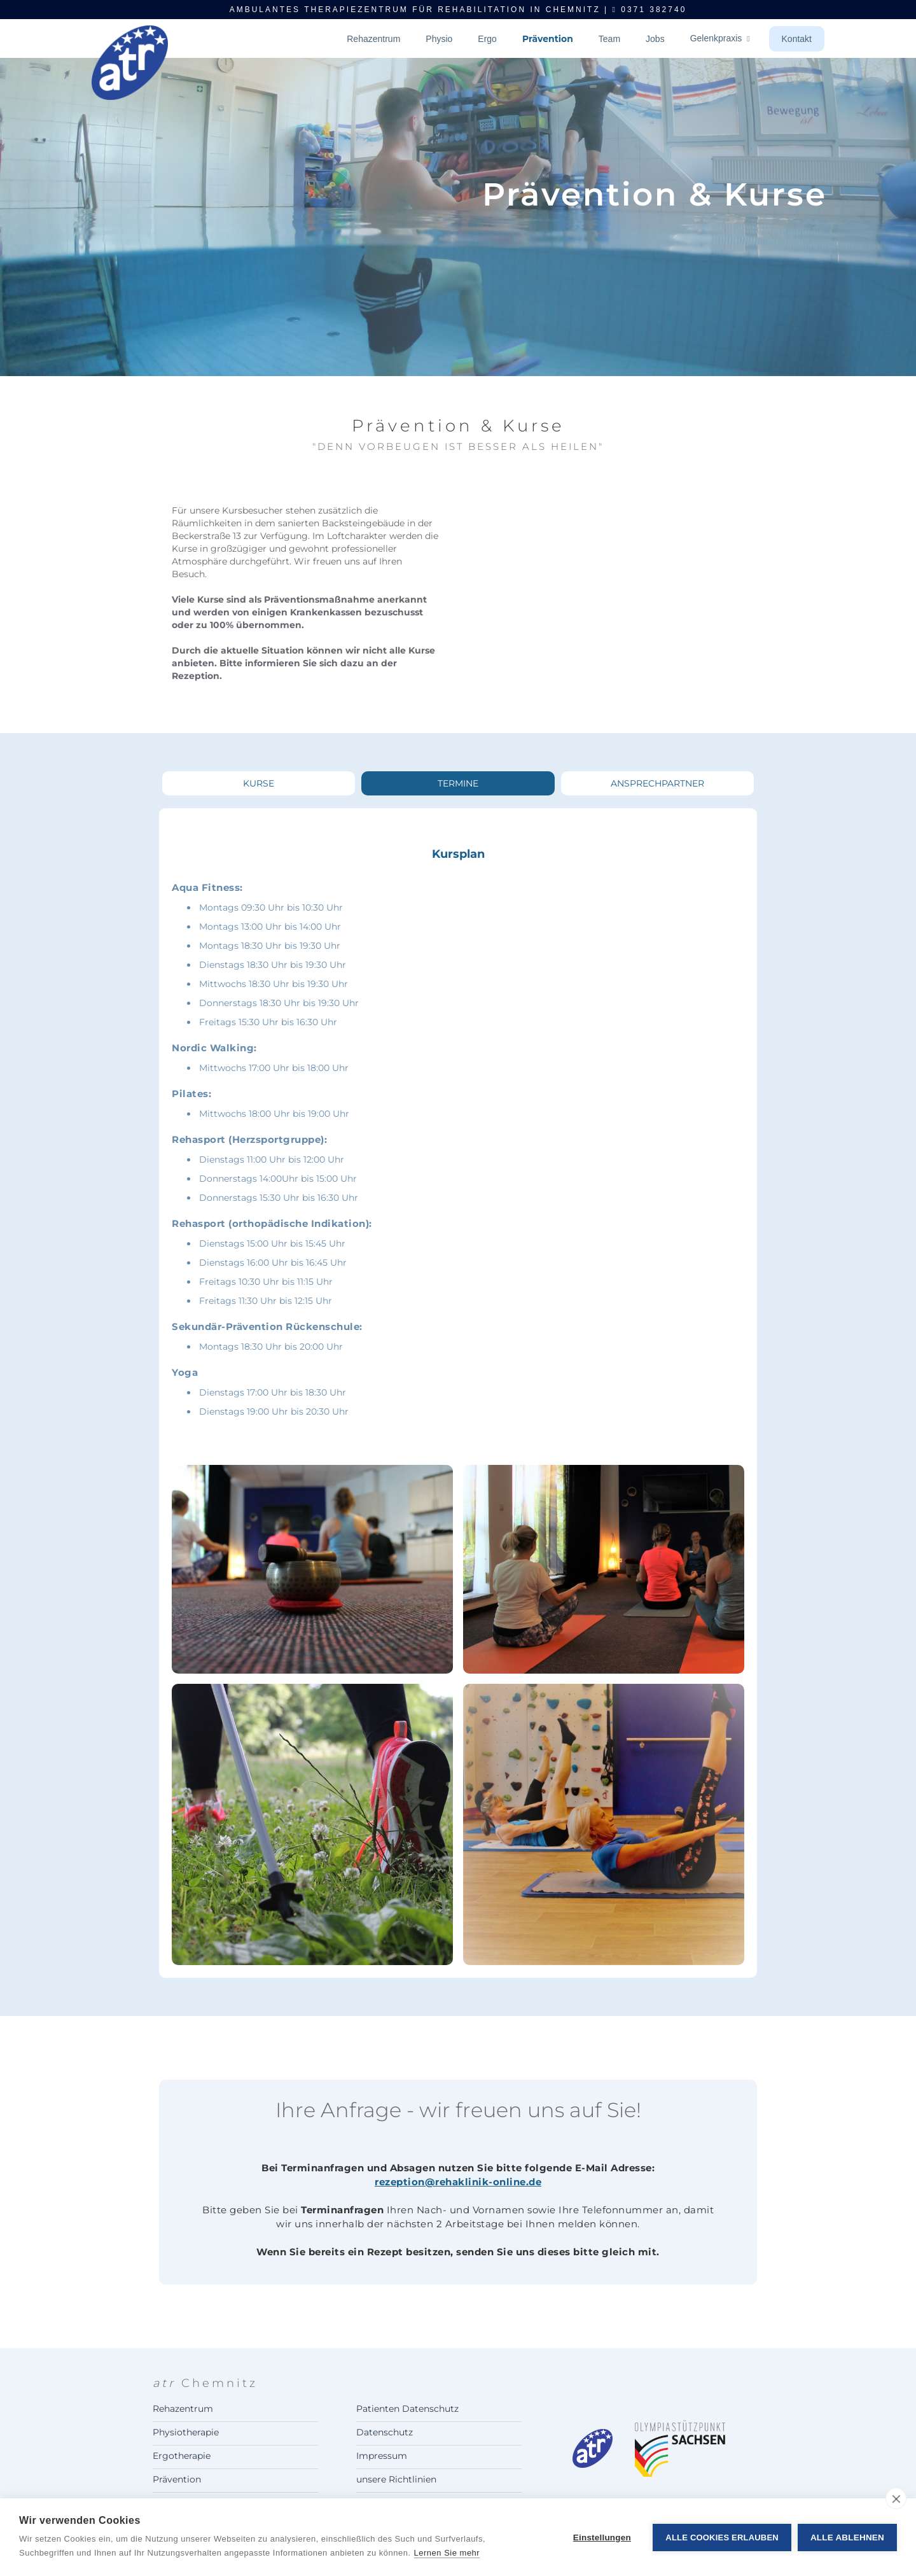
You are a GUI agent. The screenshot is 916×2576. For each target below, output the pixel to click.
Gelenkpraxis (720, 38)
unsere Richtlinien (396, 2479)
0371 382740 (650, 9)
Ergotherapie (182, 2455)
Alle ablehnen (847, 2537)
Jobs (655, 39)
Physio (439, 39)
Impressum (381, 2455)
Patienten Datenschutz (407, 2408)
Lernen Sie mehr (447, 2553)
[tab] (258, 783)
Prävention (547, 39)
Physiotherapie (186, 2432)
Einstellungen (602, 2537)
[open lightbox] (312, 1569)
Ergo (487, 39)
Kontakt (797, 39)
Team (609, 39)
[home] (130, 85)
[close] (895, 2498)
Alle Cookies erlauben (722, 2537)
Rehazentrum (373, 39)
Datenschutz (384, 2432)
